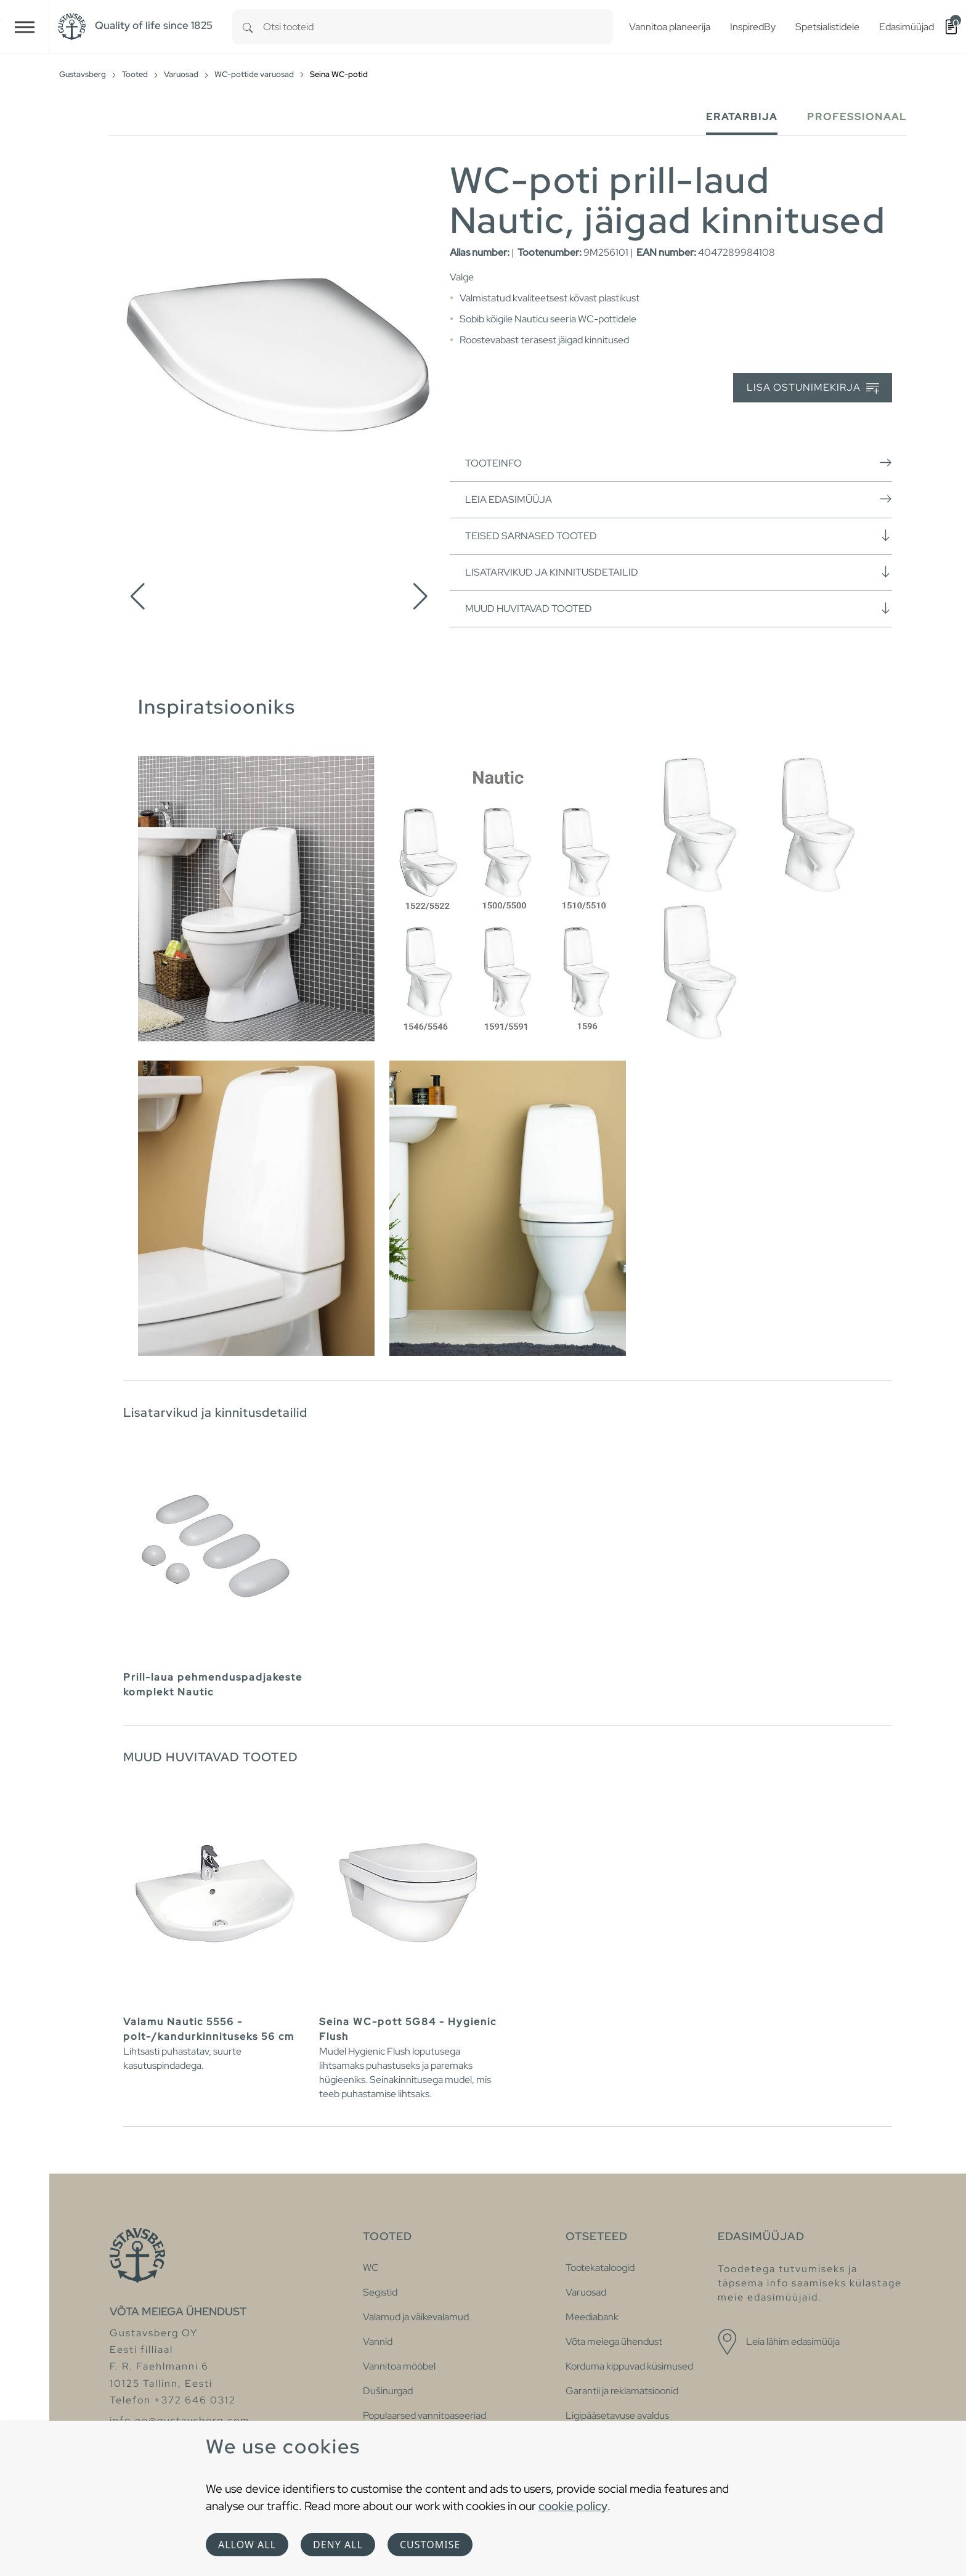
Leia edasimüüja (678, 499)
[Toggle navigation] (24, 27)
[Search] (247, 26)
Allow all (247, 2544)
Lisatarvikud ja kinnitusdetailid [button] (678, 572)
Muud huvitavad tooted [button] (678, 608)
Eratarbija (741, 116)
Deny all (338, 2544)
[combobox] (438, 26)
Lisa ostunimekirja (813, 388)
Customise (430, 2544)
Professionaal (857, 116)
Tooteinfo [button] (678, 463)
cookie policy (572, 2506)
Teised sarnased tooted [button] (678, 535)
